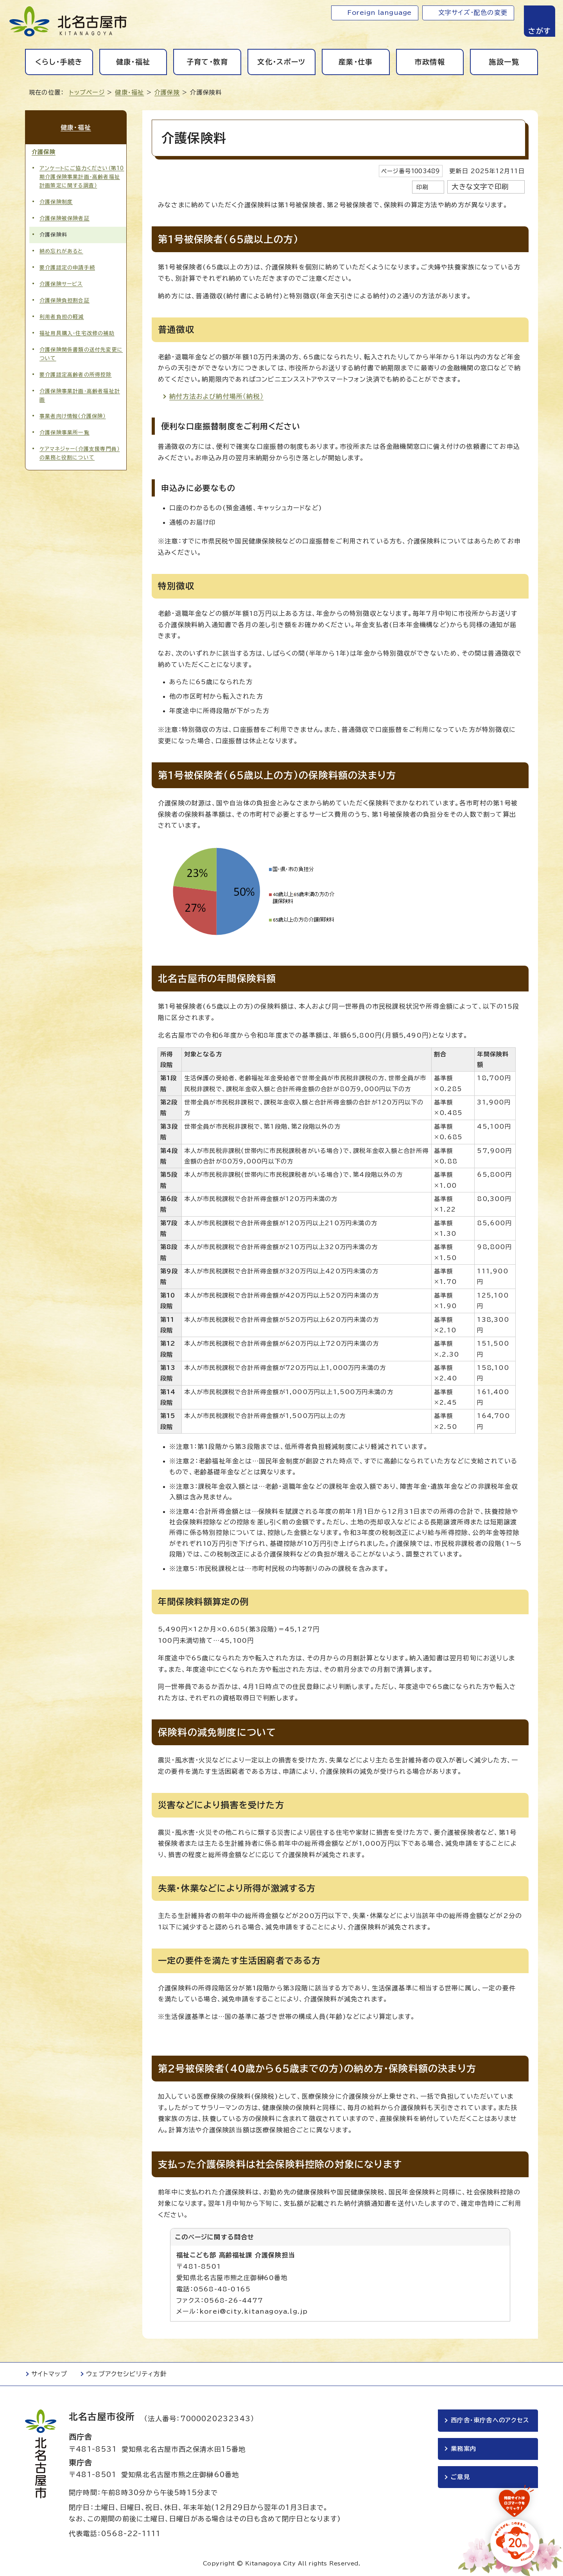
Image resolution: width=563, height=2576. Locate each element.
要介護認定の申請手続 (67, 267)
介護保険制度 (56, 201)
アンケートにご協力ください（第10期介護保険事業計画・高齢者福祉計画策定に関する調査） (81, 177)
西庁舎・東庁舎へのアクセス (490, 2420)
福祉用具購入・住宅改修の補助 (77, 333)
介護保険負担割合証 (64, 300)
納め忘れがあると (61, 251)
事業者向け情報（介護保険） (72, 416)
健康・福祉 (133, 61)
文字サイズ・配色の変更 (472, 12)
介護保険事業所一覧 (64, 432)
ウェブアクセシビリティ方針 (126, 2374)
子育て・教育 (207, 61)
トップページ (87, 92)
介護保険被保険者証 (64, 218)
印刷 (422, 187)
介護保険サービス (61, 284)
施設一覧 (504, 61)
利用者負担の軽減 (61, 316)
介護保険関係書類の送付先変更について (81, 354)
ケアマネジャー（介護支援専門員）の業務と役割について (79, 453)
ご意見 (460, 2477)
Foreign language (379, 12)
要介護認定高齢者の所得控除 (75, 374)
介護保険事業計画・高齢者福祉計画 (79, 395)
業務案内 (463, 2449)
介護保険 (167, 92)
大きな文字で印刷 (480, 186)
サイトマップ (49, 2374)
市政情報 (430, 61)
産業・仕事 (356, 61)
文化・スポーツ (281, 61)
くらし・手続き (58, 61)
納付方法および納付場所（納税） (216, 396)
